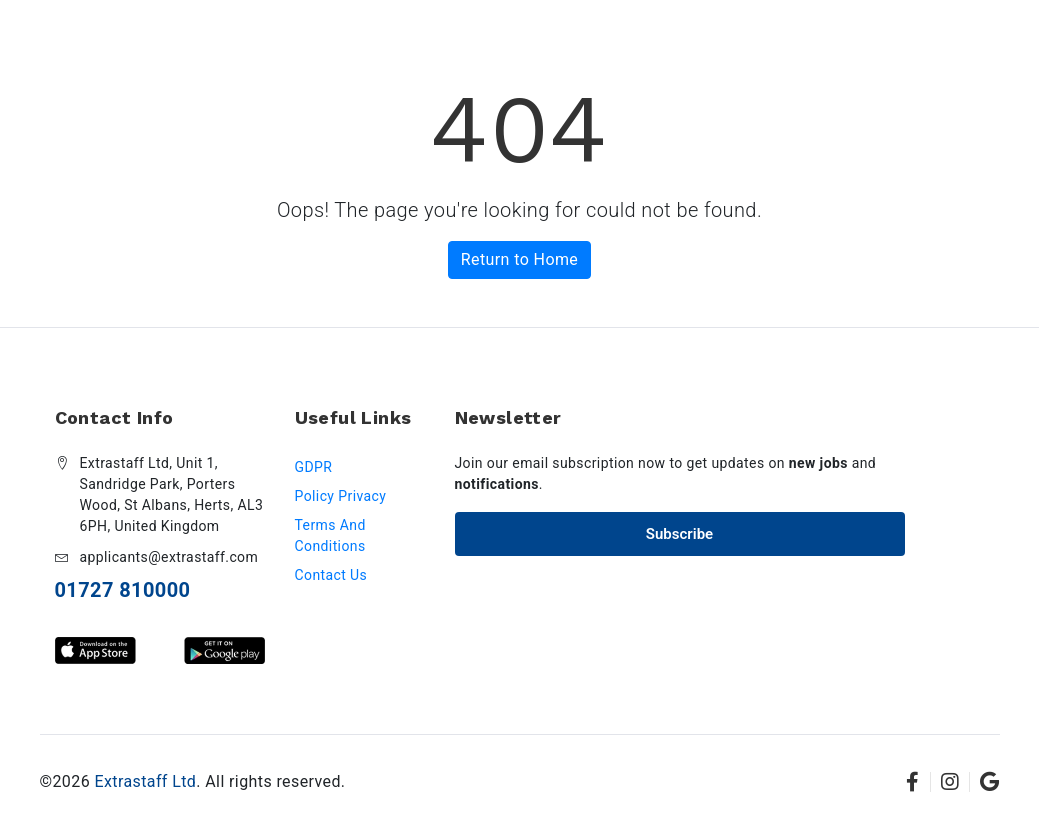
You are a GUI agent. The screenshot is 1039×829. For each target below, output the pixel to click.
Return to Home (519, 259)
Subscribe (679, 534)
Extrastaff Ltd (145, 781)
